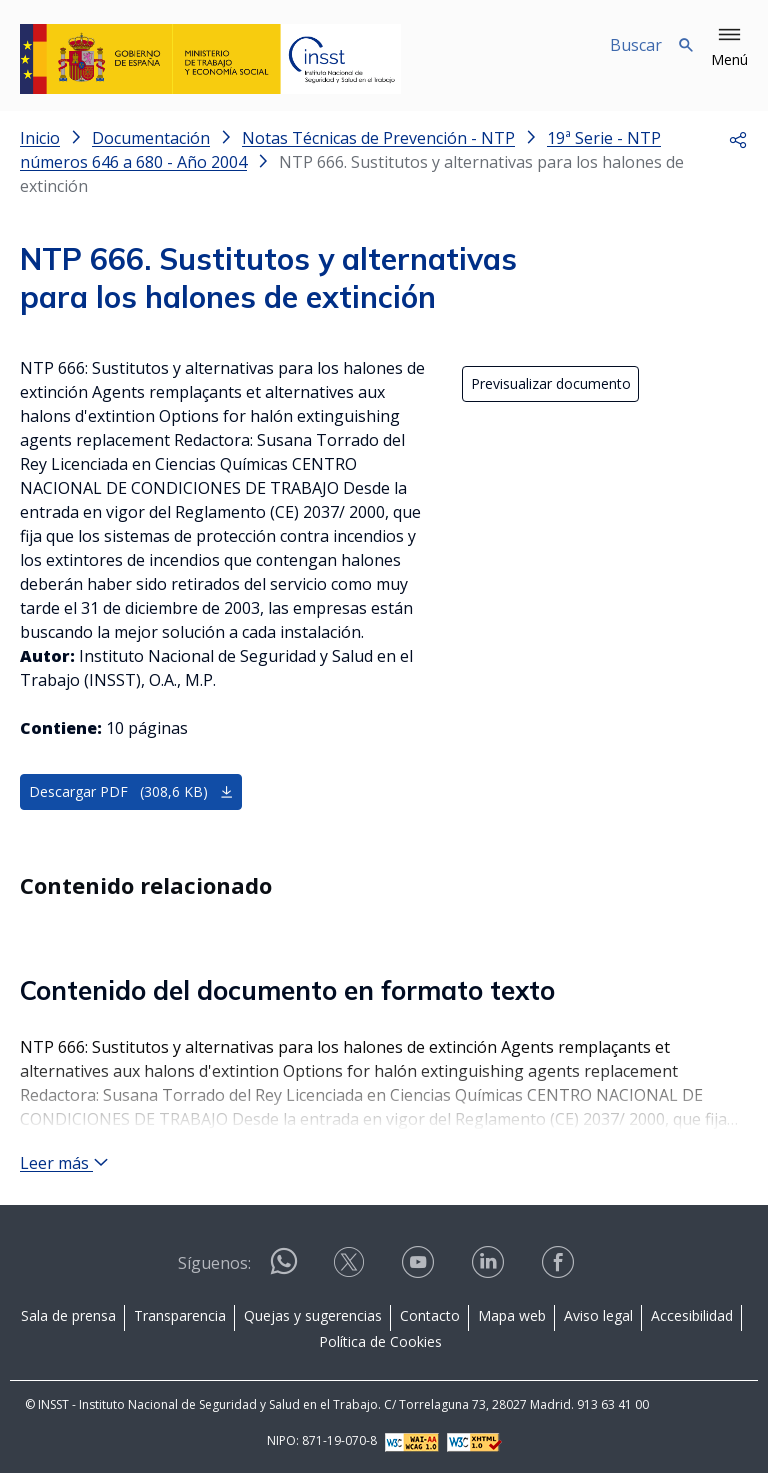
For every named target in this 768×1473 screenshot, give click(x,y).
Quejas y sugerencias (313, 1315)
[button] (729, 48)
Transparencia (180, 1315)
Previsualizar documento (551, 383)
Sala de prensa (68, 1315)
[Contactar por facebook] (560, 1268)
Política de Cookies (380, 1341)
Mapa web (512, 1315)
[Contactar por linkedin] (490, 1268)
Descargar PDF (131, 791)
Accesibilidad (692, 1315)
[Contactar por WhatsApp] (284, 1269)
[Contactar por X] (351, 1268)
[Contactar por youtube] (420, 1268)
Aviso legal (598, 1315)
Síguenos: (214, 1263)
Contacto (430, 1315)
